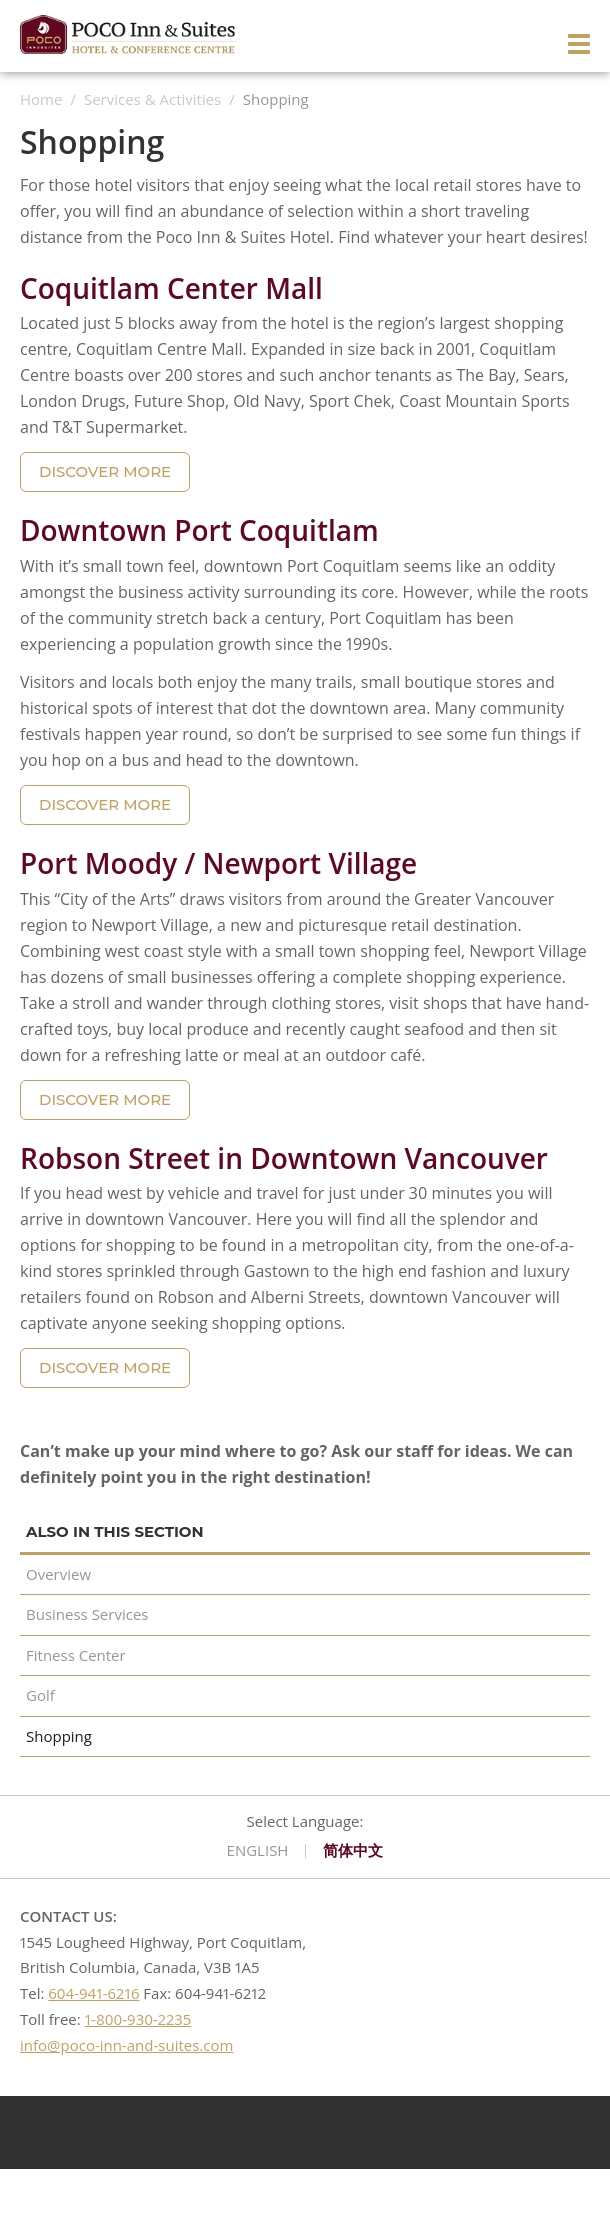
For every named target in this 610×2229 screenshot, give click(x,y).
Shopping (59, 1736)
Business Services (87, 1614)
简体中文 (353, 1851)
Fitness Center (76, 1655)
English (258, 1851)
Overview (58, 1574)
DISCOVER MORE (105, 471)
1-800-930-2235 (138, 2019)
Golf (40, 1695)
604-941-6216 (93, 1993)
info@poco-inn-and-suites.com (126, 2045)
